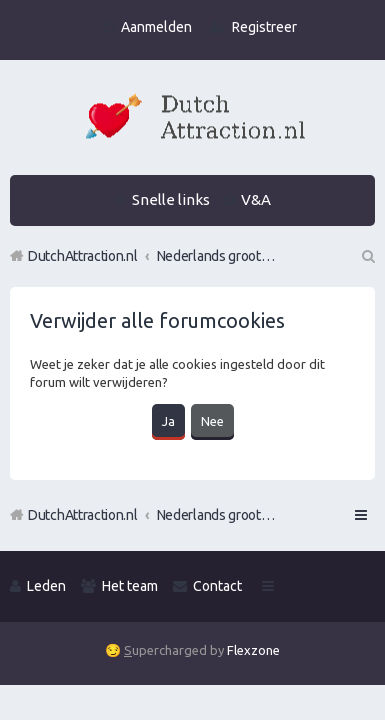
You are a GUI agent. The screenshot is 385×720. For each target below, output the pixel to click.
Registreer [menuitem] (264, 27)
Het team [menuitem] (130, 586)
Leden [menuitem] (46, 586)
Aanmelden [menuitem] (156, 27)
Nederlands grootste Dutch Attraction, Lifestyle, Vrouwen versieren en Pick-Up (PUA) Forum (217, 515)
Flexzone (253, 650)
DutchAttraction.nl (83, 515)
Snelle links (171, 199)
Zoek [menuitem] (367, 256)
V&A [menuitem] (256, 199)
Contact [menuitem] (217, 586)
